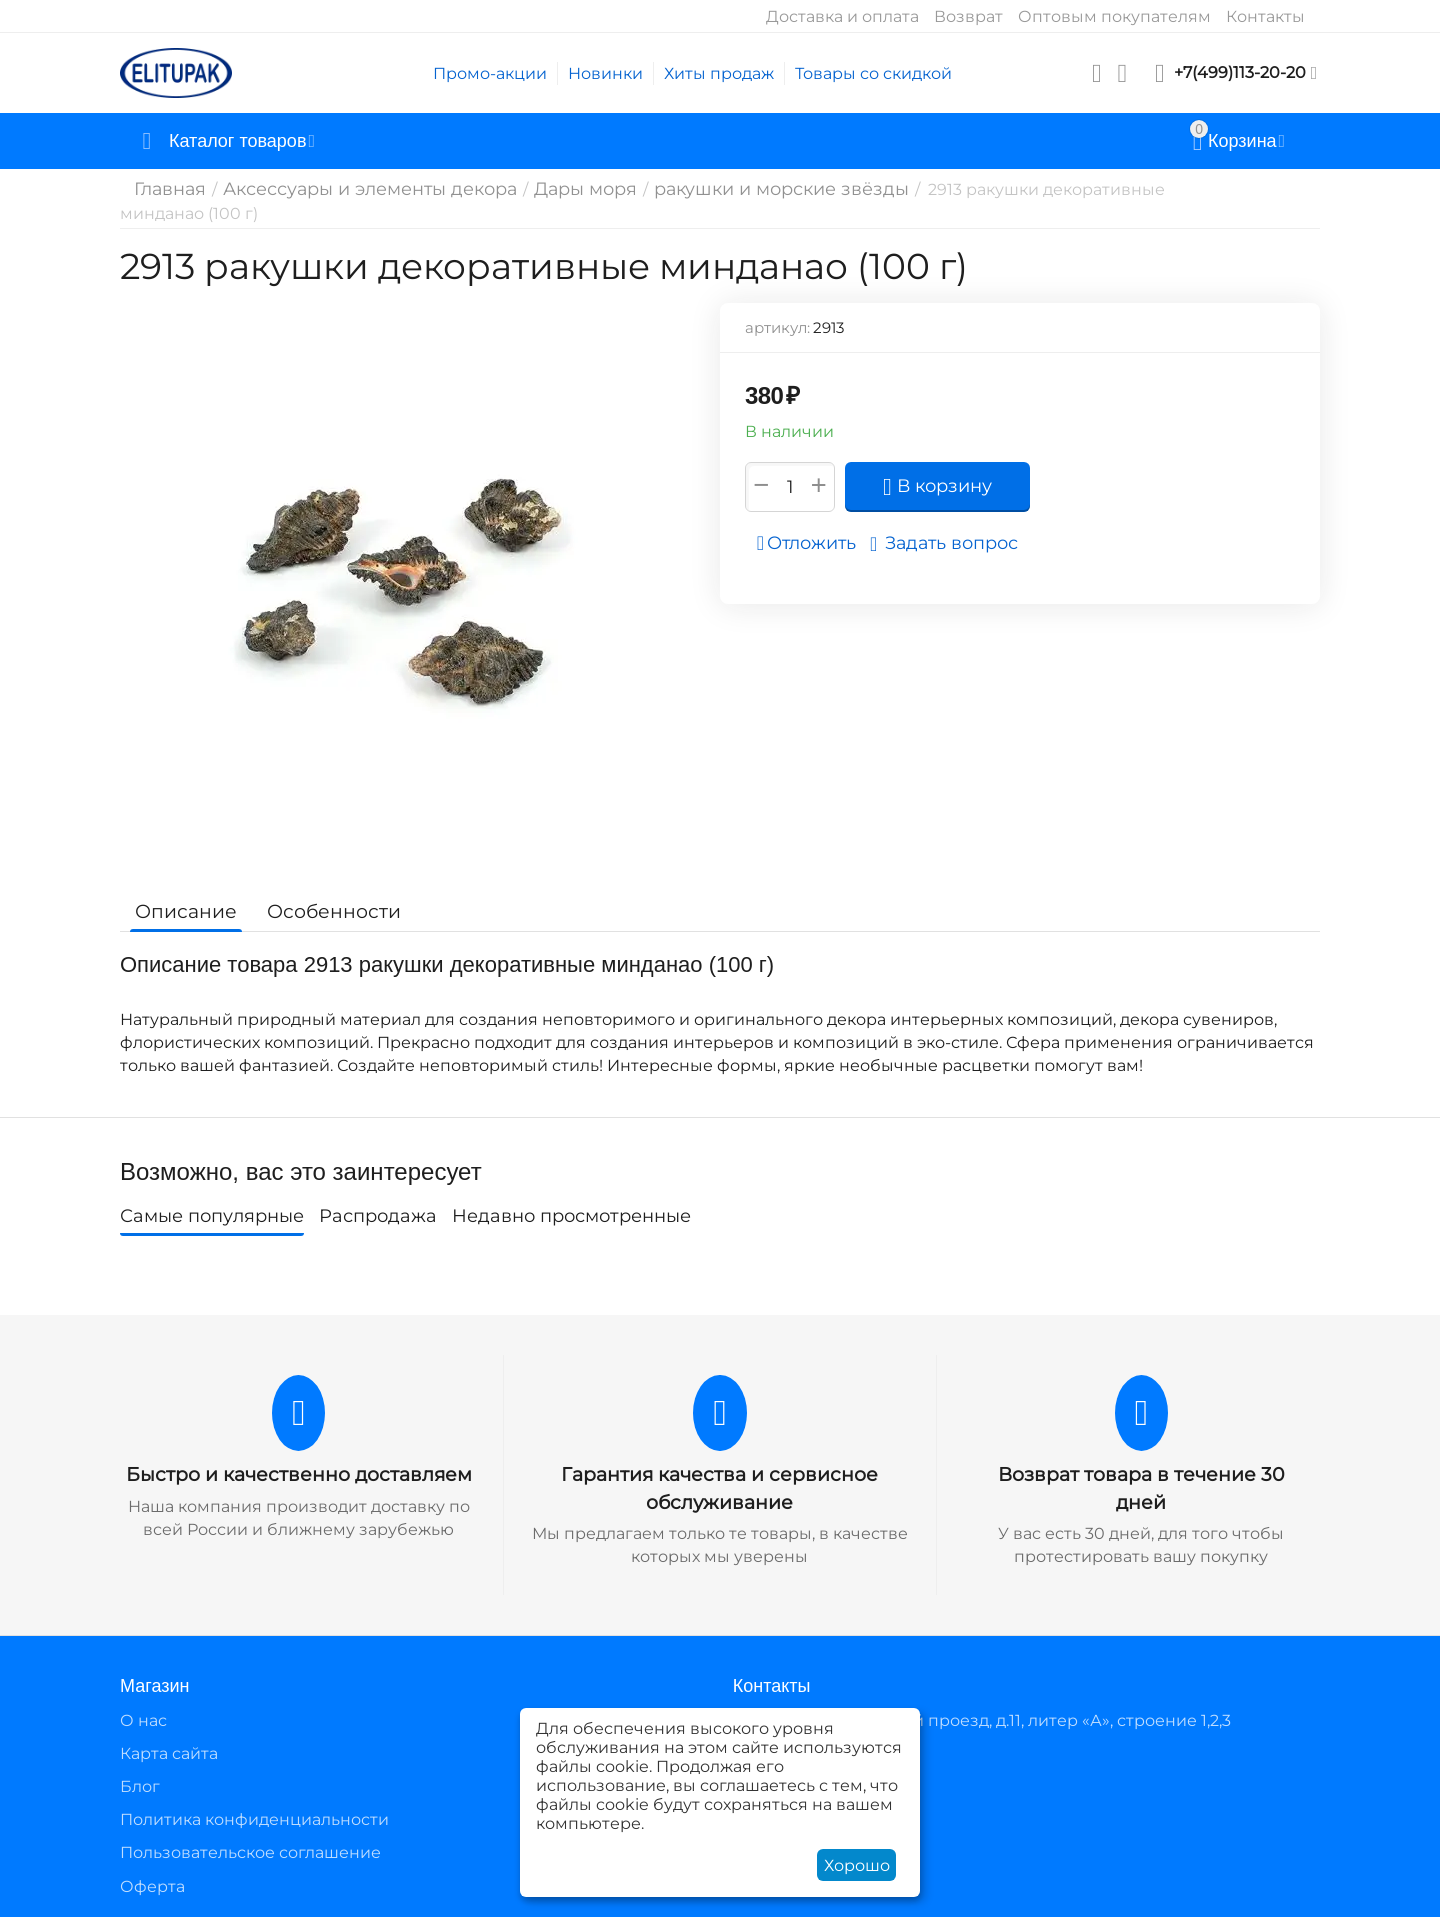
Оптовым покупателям (1114, 16)
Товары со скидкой (873, 73)
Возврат (968, 16)
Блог (140, 1783)
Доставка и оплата (842, 16)
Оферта (152, 1883)
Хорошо (857, 1865)
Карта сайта (169, 1750)
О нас (143, 1717)
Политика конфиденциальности (254, 1817)
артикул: (777, 327)
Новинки (605, 73)
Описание (182, 911)
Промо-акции (490, 73)
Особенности (322, 911)
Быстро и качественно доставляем (299, 1474)
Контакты (1265, 16)
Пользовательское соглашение (250, 1850)
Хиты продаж (719, 73)
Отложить (813, 543)
